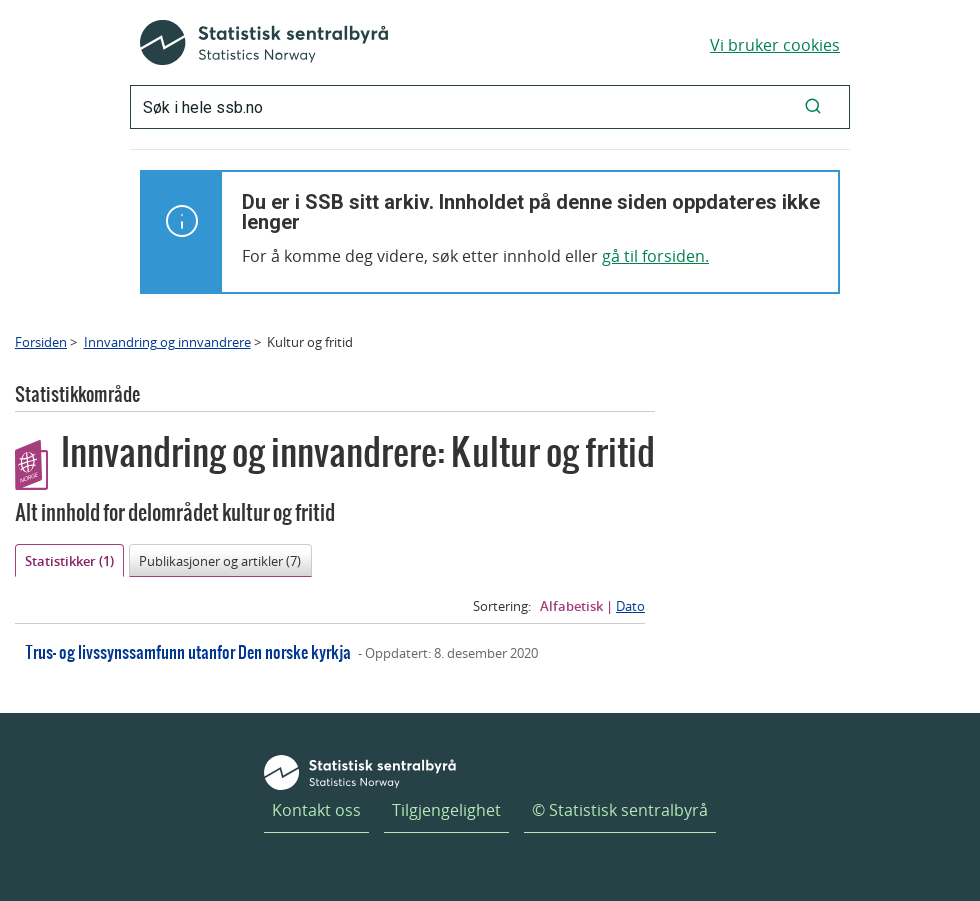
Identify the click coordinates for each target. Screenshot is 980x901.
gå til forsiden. (655, 256)
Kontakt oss (316, 810)
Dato (630, 606)
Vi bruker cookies (775, 45)
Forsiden (41, 342)
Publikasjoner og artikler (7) (220, 561)
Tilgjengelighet (446, 810)
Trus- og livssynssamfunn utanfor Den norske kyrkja (188, 651)
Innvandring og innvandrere (167, 342)
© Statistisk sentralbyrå (620, 810)
